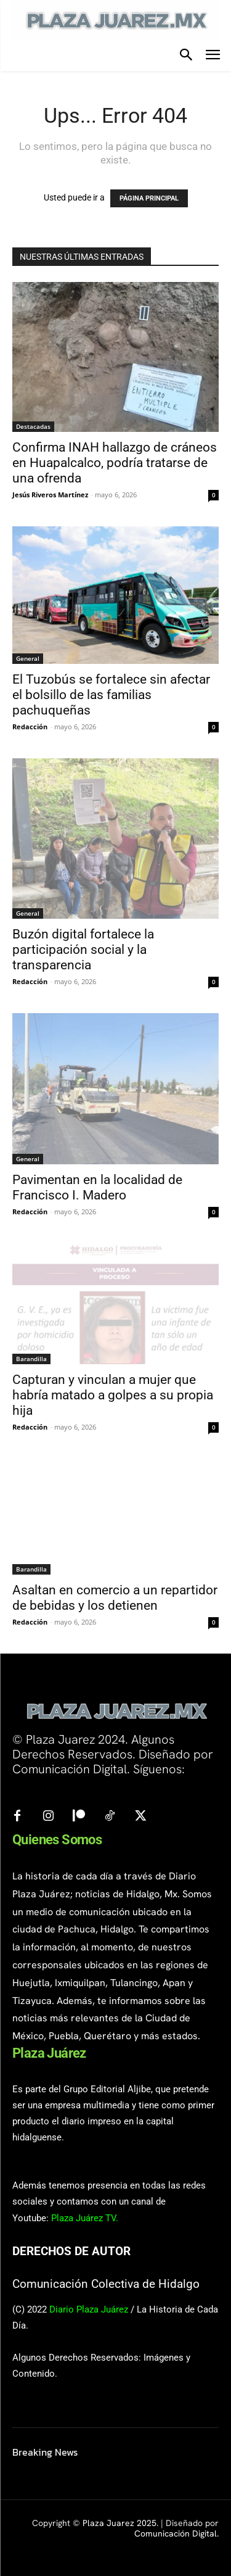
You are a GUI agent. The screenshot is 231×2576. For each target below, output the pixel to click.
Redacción (29, 726)
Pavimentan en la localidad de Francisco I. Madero (97, 1187)
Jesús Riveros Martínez (50, 494)
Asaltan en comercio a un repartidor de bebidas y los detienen (114, 1598)
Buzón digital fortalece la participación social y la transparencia (83, 949)
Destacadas (33, 426)
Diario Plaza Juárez (88, 2309)
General (27, 658)
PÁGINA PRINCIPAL (149, 198)
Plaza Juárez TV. (84, 2218)
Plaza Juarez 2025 (119, 2522)
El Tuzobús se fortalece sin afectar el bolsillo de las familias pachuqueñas (111, 695)
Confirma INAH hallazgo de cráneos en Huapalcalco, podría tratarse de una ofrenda (114, 463)
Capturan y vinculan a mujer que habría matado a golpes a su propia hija (112, 1395)
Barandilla (31, 1358)
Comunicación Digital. (176, 2533)
